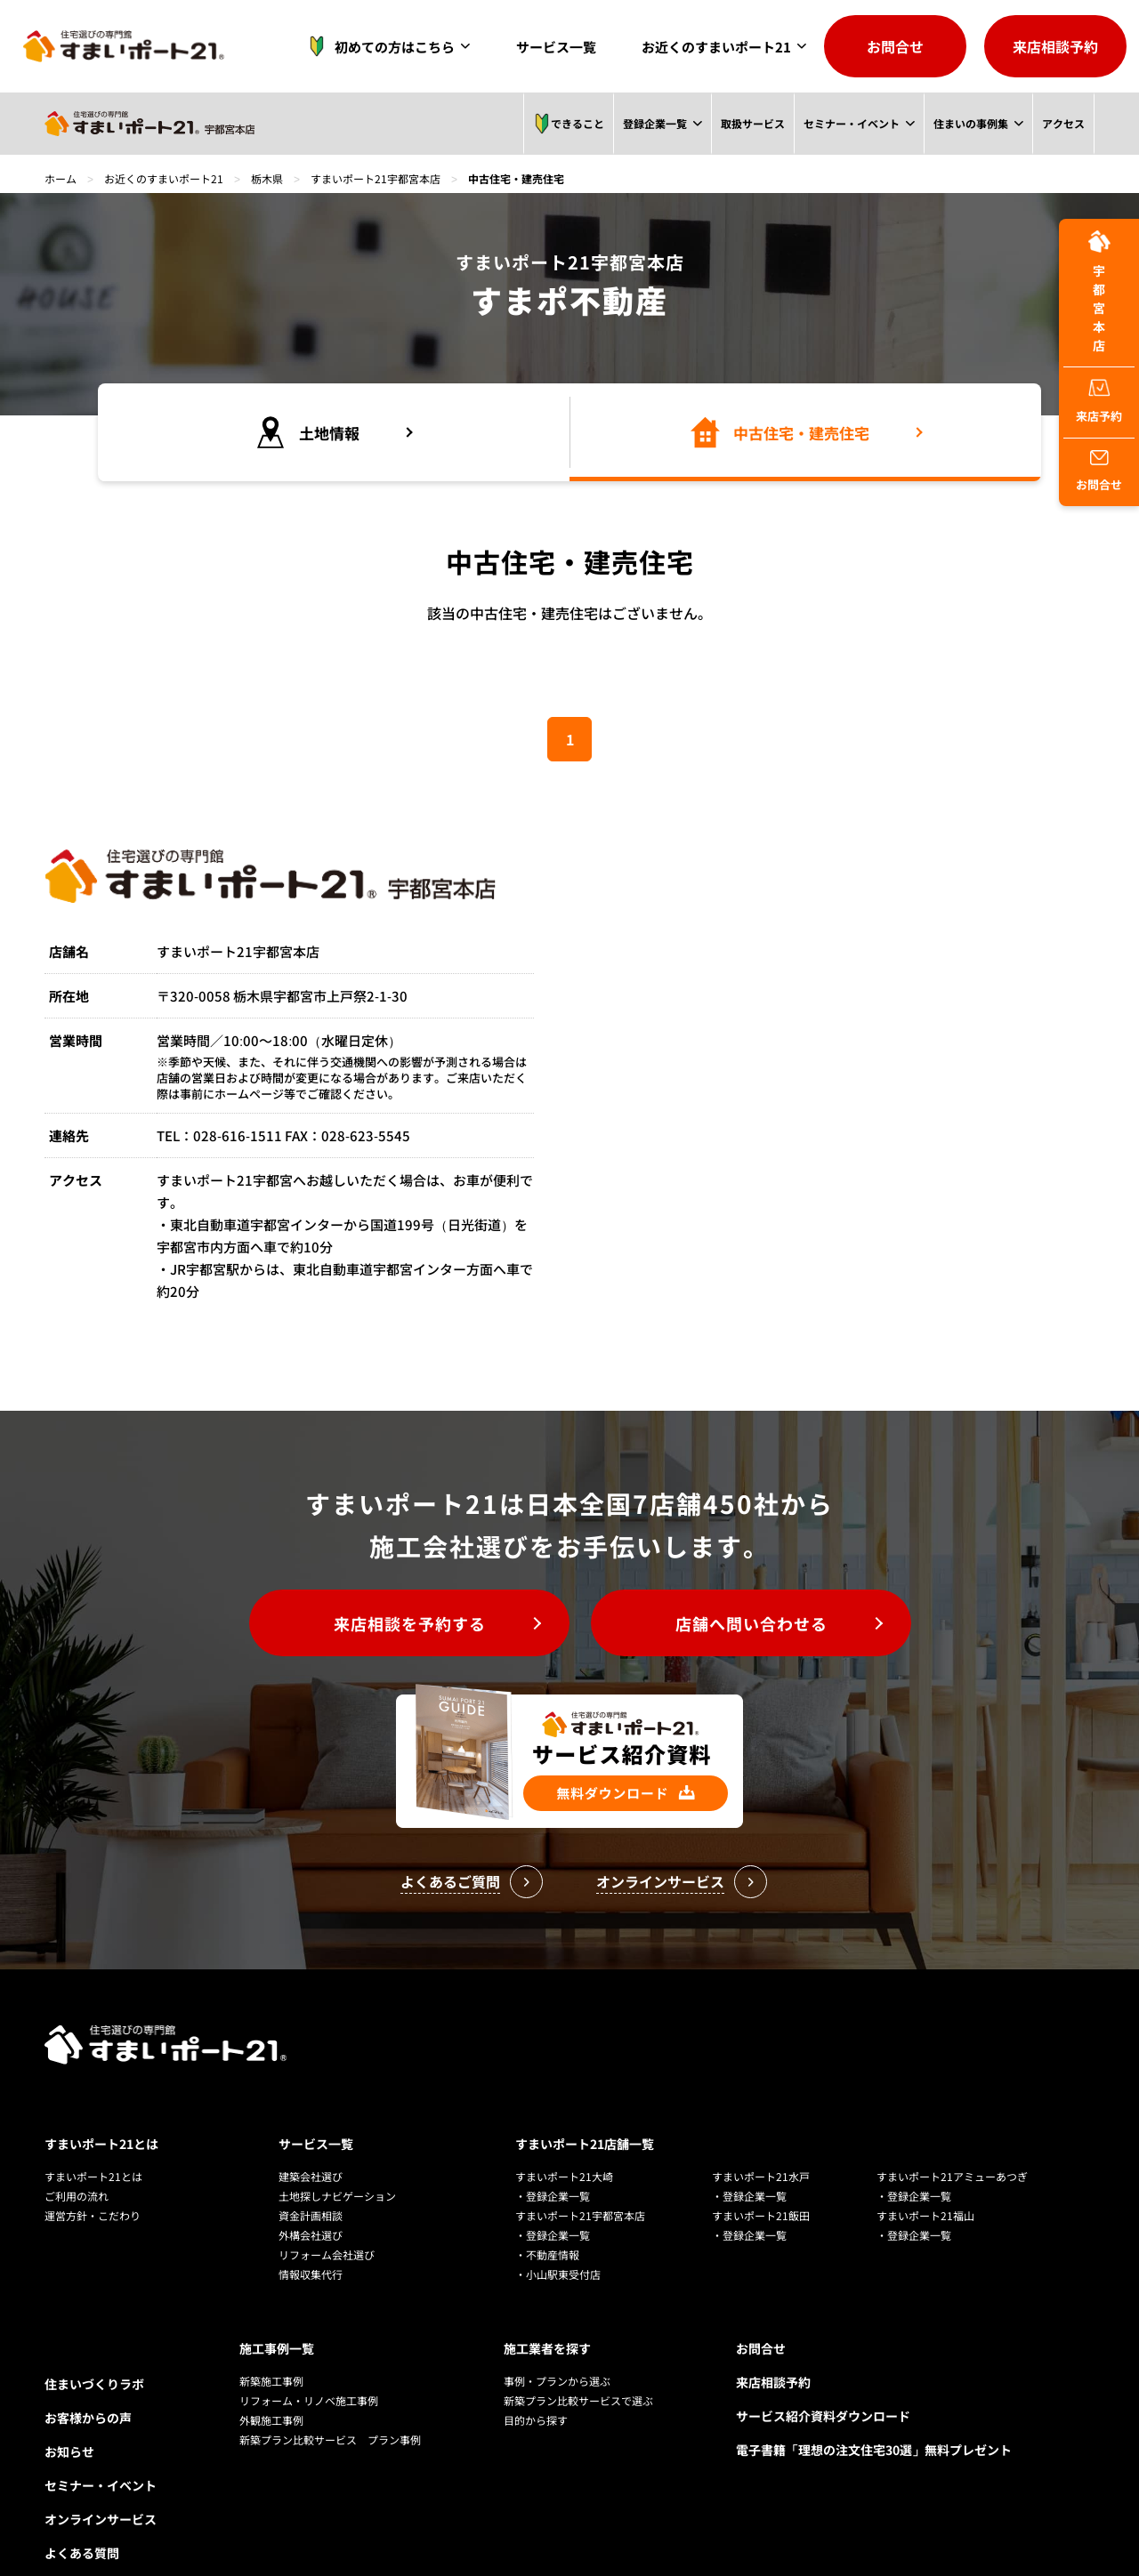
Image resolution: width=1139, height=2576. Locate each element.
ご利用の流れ (76, 2195)
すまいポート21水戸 (761, 2176)
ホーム (60, 178)
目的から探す (536, 2419)
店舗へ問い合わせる (751, 1623)
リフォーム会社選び (327, 2254)
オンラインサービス (100, 2519)
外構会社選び (311, 2234)
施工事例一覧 (276, 2348)
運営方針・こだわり (92, 2215)
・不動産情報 (547, 2254)
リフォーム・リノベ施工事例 (308, 2400)
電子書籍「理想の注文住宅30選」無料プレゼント (874, 2450)
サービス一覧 (556, 46)
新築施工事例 (271, 2380)
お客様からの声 (88, 2418)
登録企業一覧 (654, 123)
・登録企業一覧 (552, 2195)
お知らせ (69, 2451)
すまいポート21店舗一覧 (584, 2144)
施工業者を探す (547, 2348)
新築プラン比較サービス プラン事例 (330, 2439)
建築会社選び (311, 2176)
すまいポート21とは (101, 2144)
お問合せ (895, 46)
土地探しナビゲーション (337, 2195)
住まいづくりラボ (94, 2384)
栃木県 (267, 178)
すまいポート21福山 (925, 2215)
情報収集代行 (311, 2274)
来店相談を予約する (410, 1623)
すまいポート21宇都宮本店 (375, 178)
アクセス (1063, 123)
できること (566, 123)
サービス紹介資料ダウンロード (823, 2416)
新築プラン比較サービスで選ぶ (578, 2400)
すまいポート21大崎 (564, 2176)
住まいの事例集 (970, 123)
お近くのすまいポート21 (716, 46)
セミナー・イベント (851, 123)
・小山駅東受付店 (558, 2274)
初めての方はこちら (377, 46)
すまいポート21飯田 (761, 2215)
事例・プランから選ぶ (557, 2380)
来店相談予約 (1055, 46)
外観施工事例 (271, 2419)
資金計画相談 (311, 2215)
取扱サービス (752, 123)
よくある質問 (81, 2553)
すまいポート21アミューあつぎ (952, 2176)
